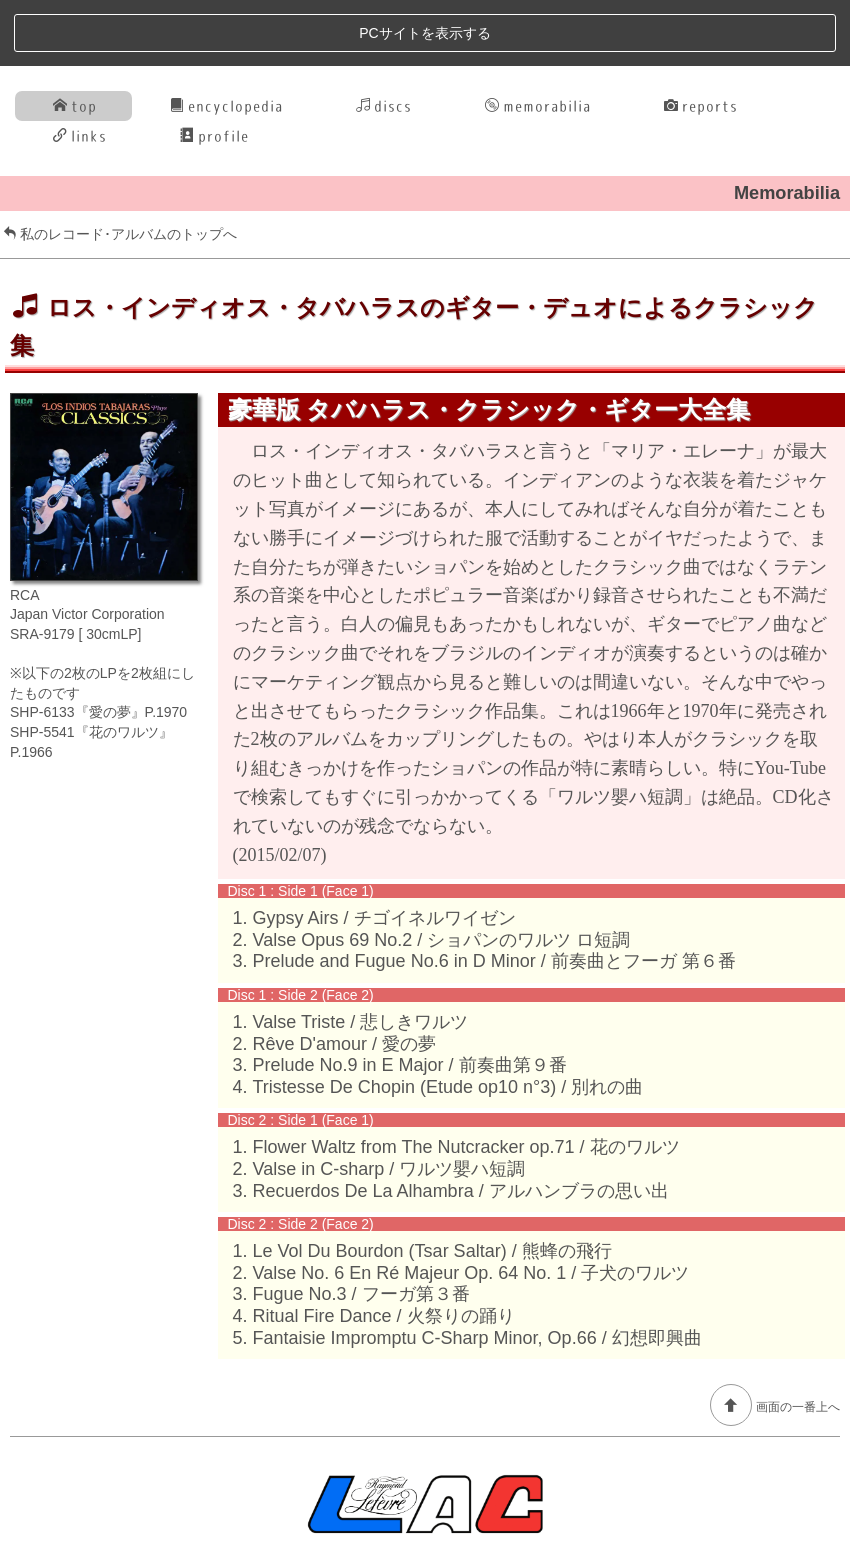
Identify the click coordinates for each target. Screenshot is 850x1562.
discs (384, 39)
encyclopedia (226, 39)
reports (701, 39)
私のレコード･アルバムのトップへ (120, 168)
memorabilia (538, 39)
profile (214, 69)
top (75, 39)
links (80, 69)
